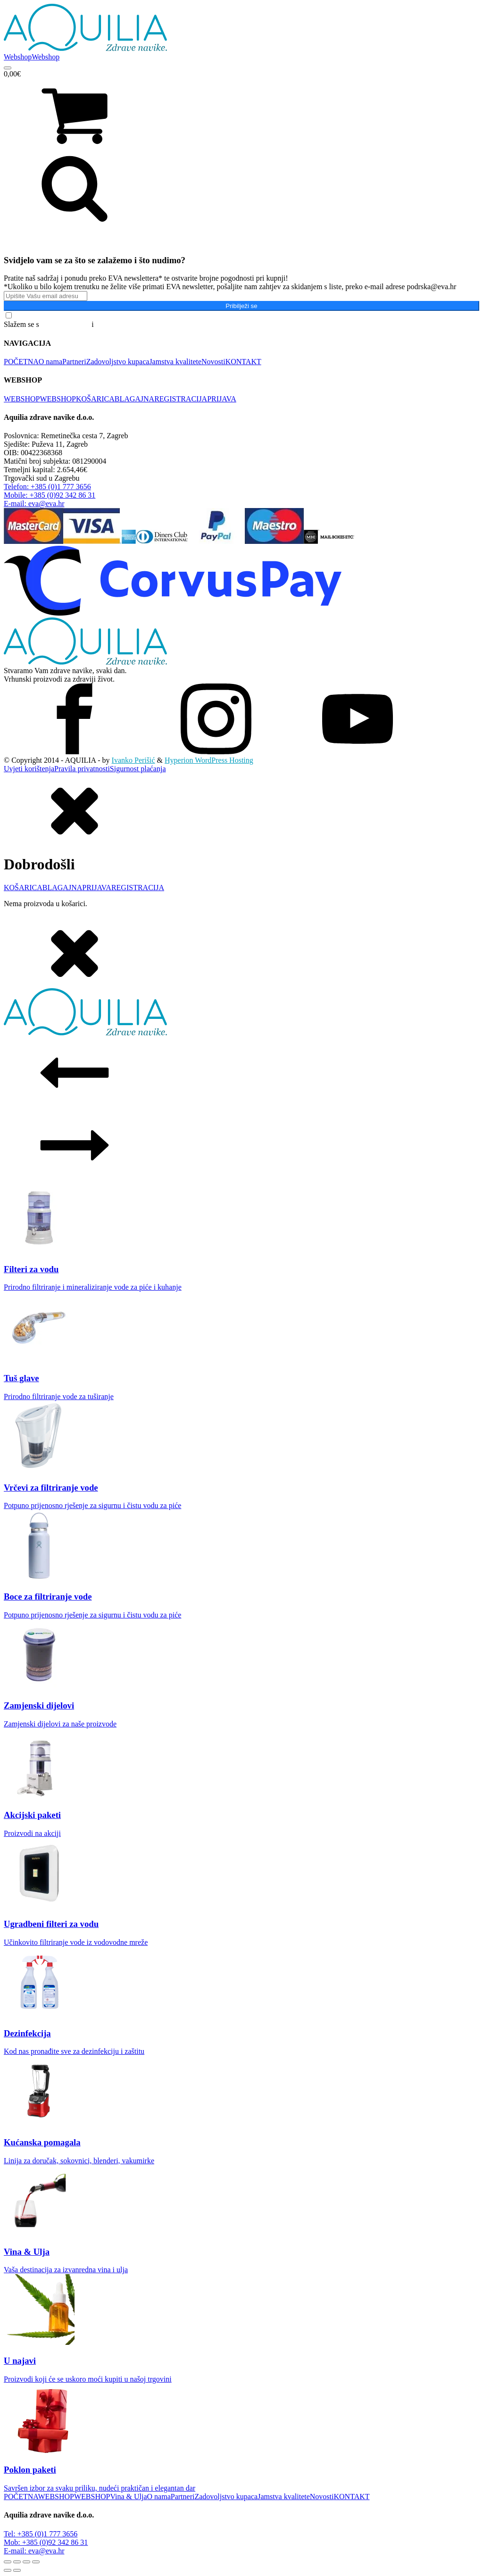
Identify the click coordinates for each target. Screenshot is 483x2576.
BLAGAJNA (134, 399)
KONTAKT (243, 362)
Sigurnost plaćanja (138, 769)
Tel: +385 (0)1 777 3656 (40, 2534)
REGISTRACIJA (180, 399)
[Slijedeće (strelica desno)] (17, 2570)
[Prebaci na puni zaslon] (17, 2561)
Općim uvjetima (65, 324)
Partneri (74, 362)
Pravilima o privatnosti (130, 324)
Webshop (18, 57)
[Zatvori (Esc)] (36, 2561)
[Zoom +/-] (7, 2561)
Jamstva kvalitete (175, 362)
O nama (50, 362)
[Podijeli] (26, 2561)
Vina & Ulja (128, 2497)
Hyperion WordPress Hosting (209, 760)
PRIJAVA (221, 399)
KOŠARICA (95, 399)
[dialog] (241, 840)
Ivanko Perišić (133, 760)
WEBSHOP (22, 399)
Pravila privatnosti (82, 769)
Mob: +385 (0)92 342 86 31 (46, 2542)
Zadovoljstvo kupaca (118, 362)
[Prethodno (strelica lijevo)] (7, 2570)
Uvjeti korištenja (29, 769)
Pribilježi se (241, 305)
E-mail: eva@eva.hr (34, 2551)
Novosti (213, 362)
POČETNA (21, 362)
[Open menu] (7, 68)
